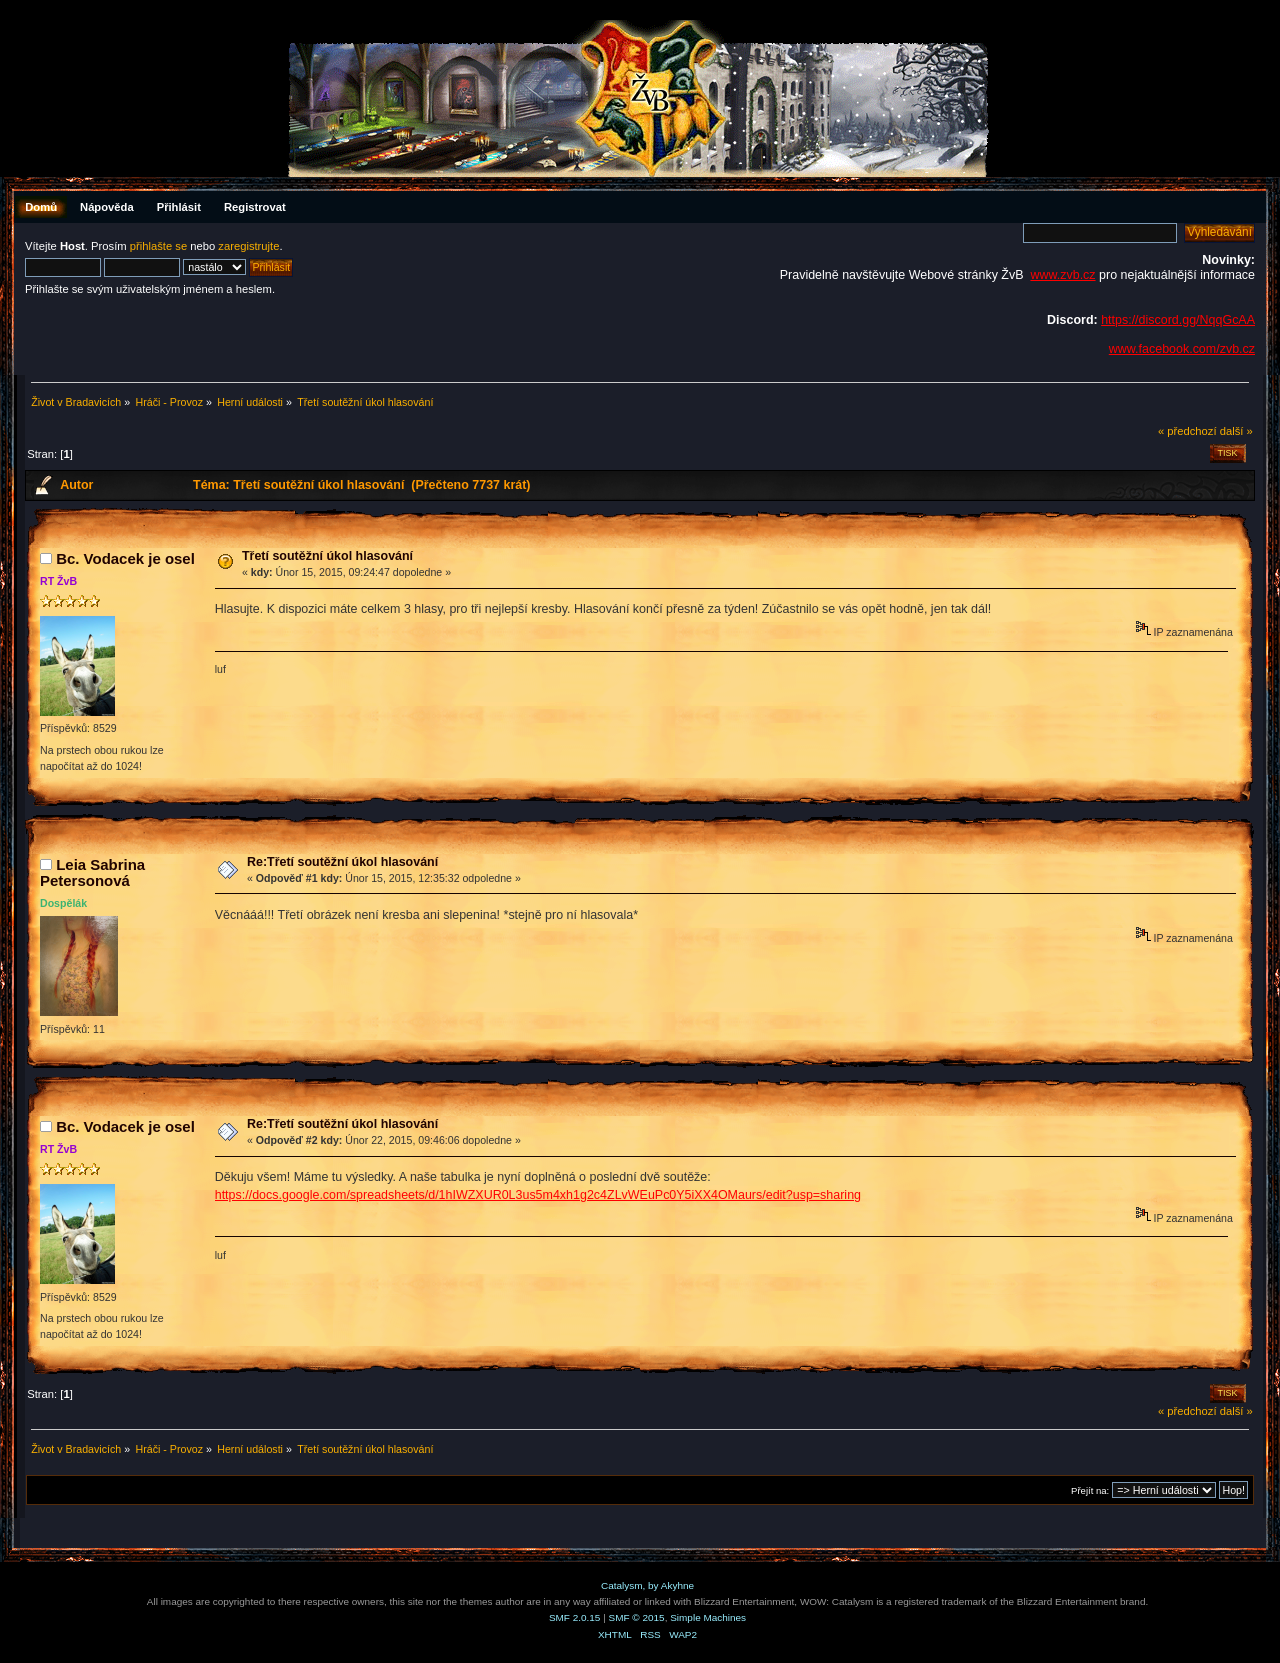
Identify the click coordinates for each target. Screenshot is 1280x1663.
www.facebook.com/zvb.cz (1182, 349)
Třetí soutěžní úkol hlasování (327, 556)
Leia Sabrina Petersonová (92, 872)
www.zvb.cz (1062, 275)
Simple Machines (708, 1617)
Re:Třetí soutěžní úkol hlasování (342, 862)
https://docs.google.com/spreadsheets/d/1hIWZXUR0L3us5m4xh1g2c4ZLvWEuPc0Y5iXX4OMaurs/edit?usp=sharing (538, 1195)
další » (1236, 431)
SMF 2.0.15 (575, 1617)
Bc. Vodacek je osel (125, 558)
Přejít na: (1090, 1490)
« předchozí (1187, 431)
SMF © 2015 (637, 1617)
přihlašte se (158, 246)
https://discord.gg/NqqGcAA (1178, 320)
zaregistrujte (248, 246)
